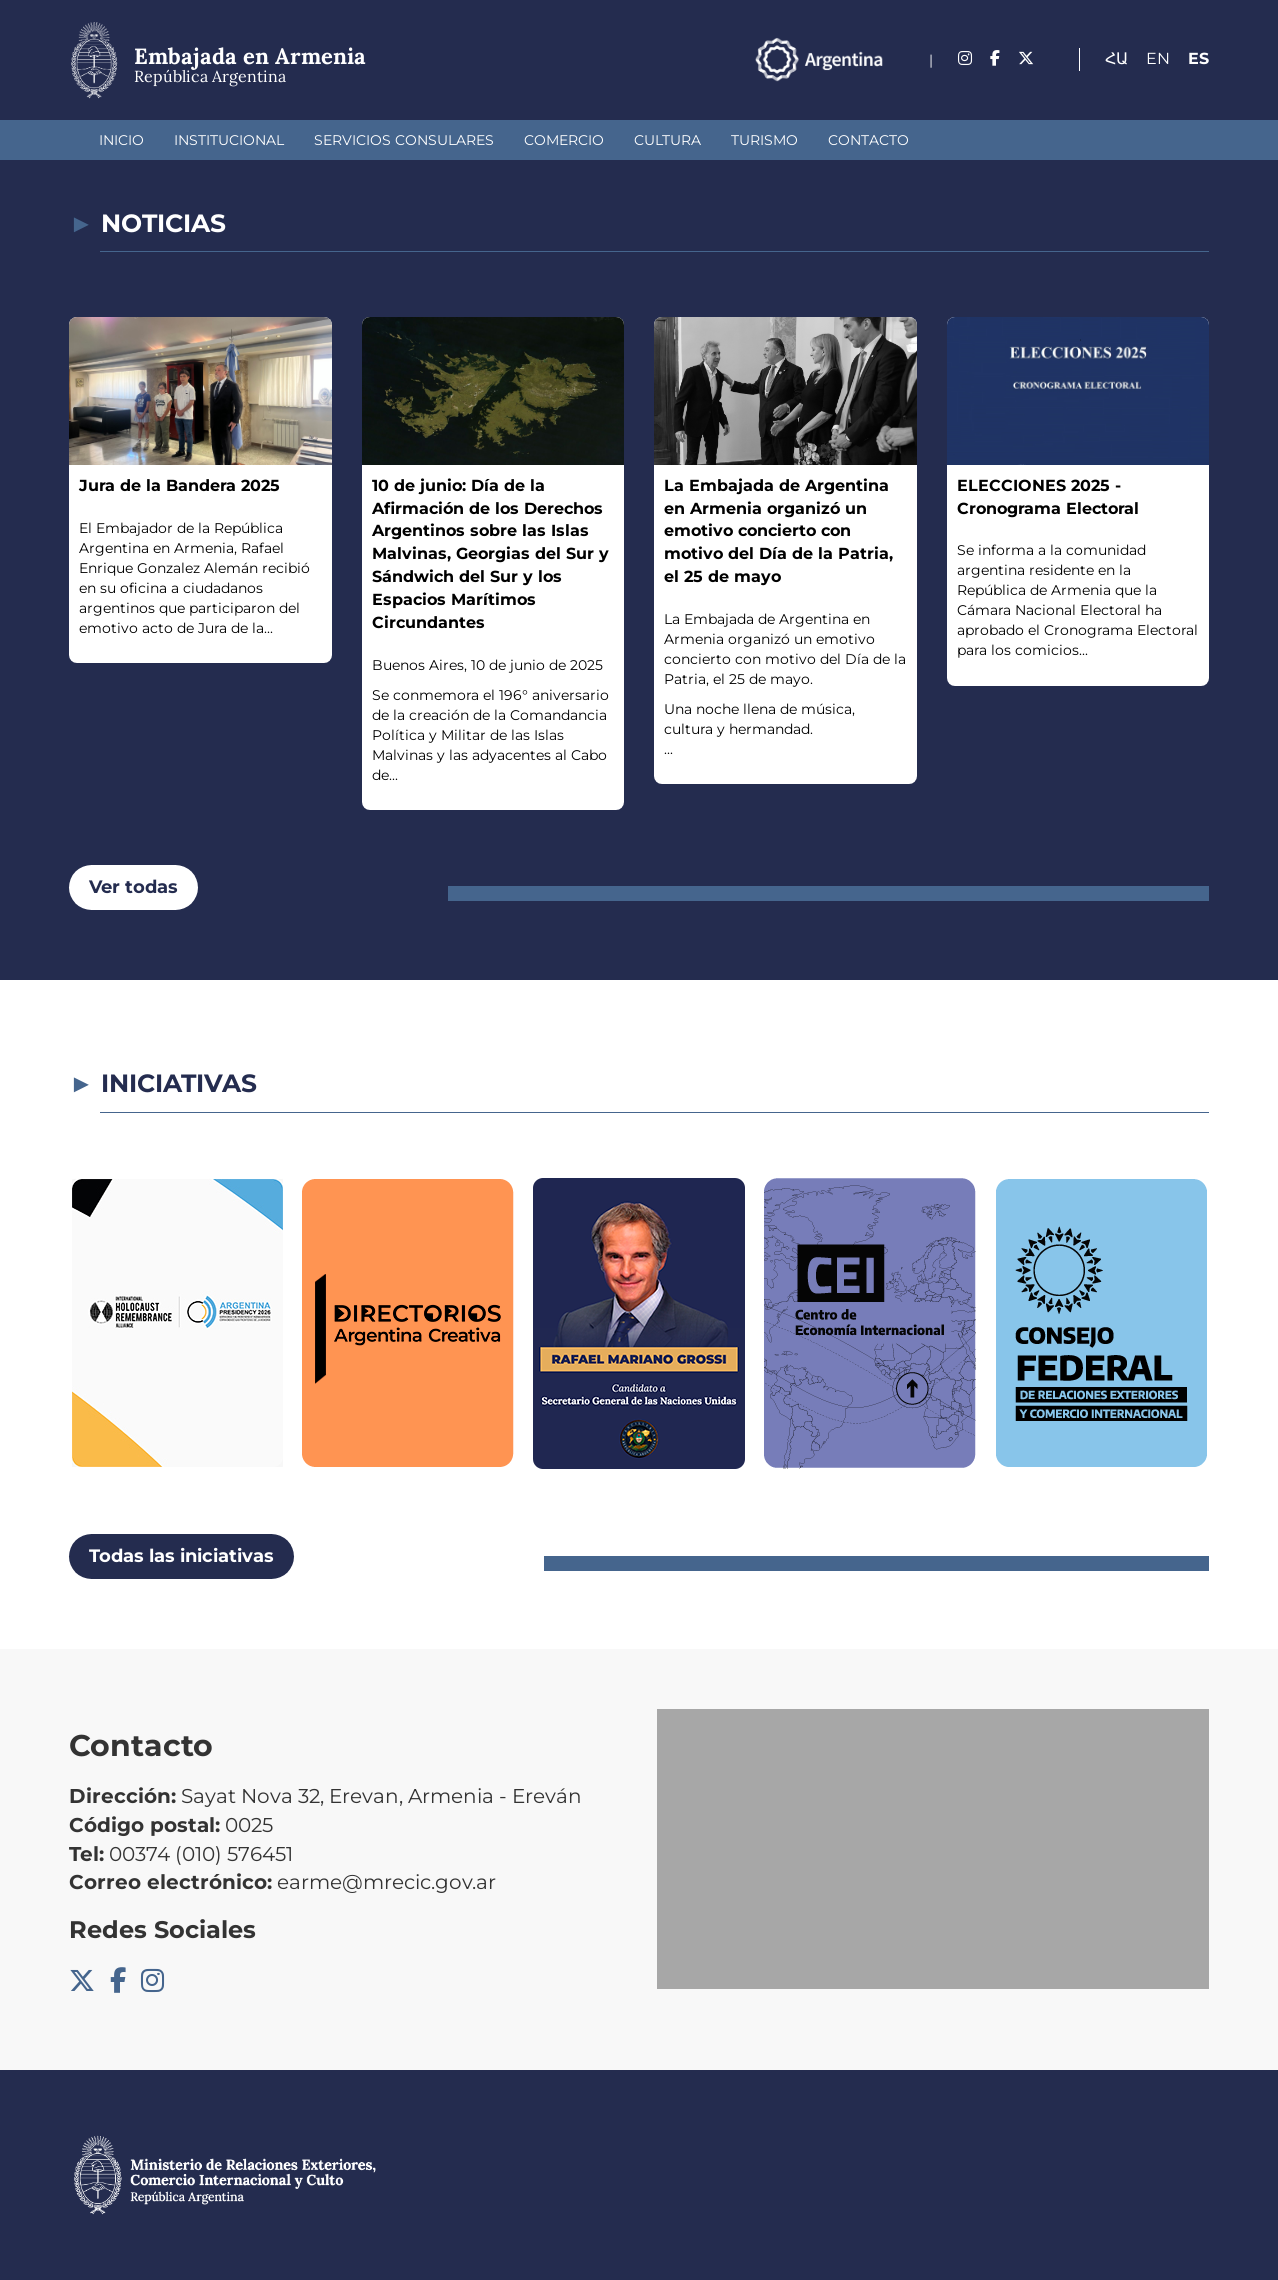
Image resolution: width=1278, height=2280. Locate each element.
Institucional (229, 140)
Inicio (121, 140)
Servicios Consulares (404, 140)
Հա (1116, 58)
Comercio (564, 140)
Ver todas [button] (133, 887)
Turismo (764, 140)
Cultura (667, 140)
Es (1198, 58)
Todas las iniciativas (181, 1556)
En (1158, 58)
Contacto (868, 140)
